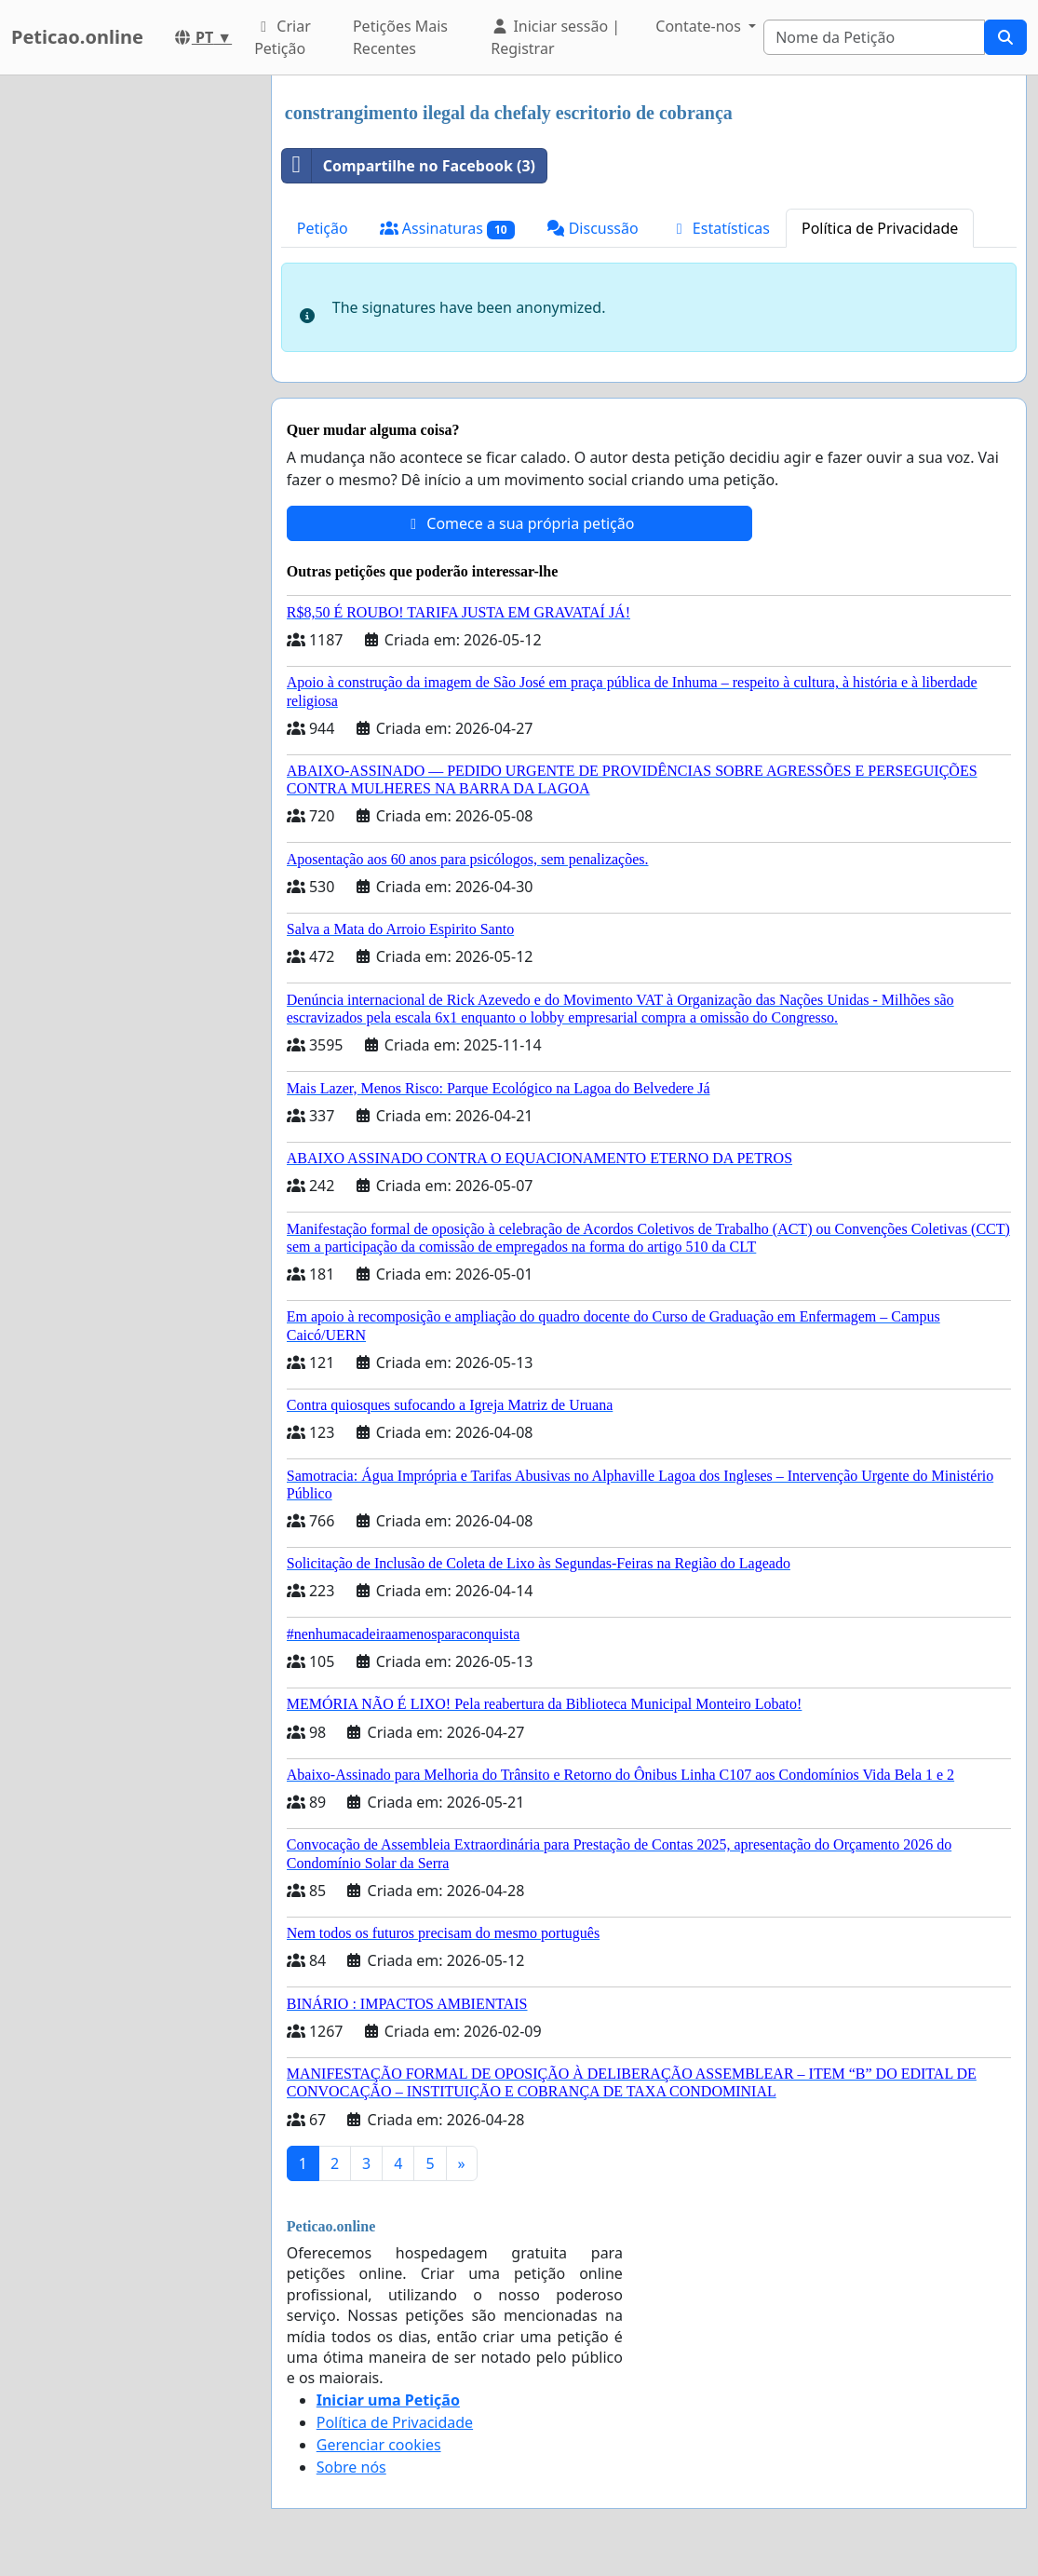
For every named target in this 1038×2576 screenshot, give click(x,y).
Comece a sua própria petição (519, 523)
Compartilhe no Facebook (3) (408, 166)
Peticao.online (77, 36)
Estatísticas (720, 228)
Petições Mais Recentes (400, 37)
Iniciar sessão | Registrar (555, 37)
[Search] (874, 37)
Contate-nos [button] (700, 26)
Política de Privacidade (880, 228)
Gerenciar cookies (379, 2444)
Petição (322, 228)
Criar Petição (282, 37)
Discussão (592, 228)
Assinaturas (447, 228)
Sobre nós (351, 2467)
